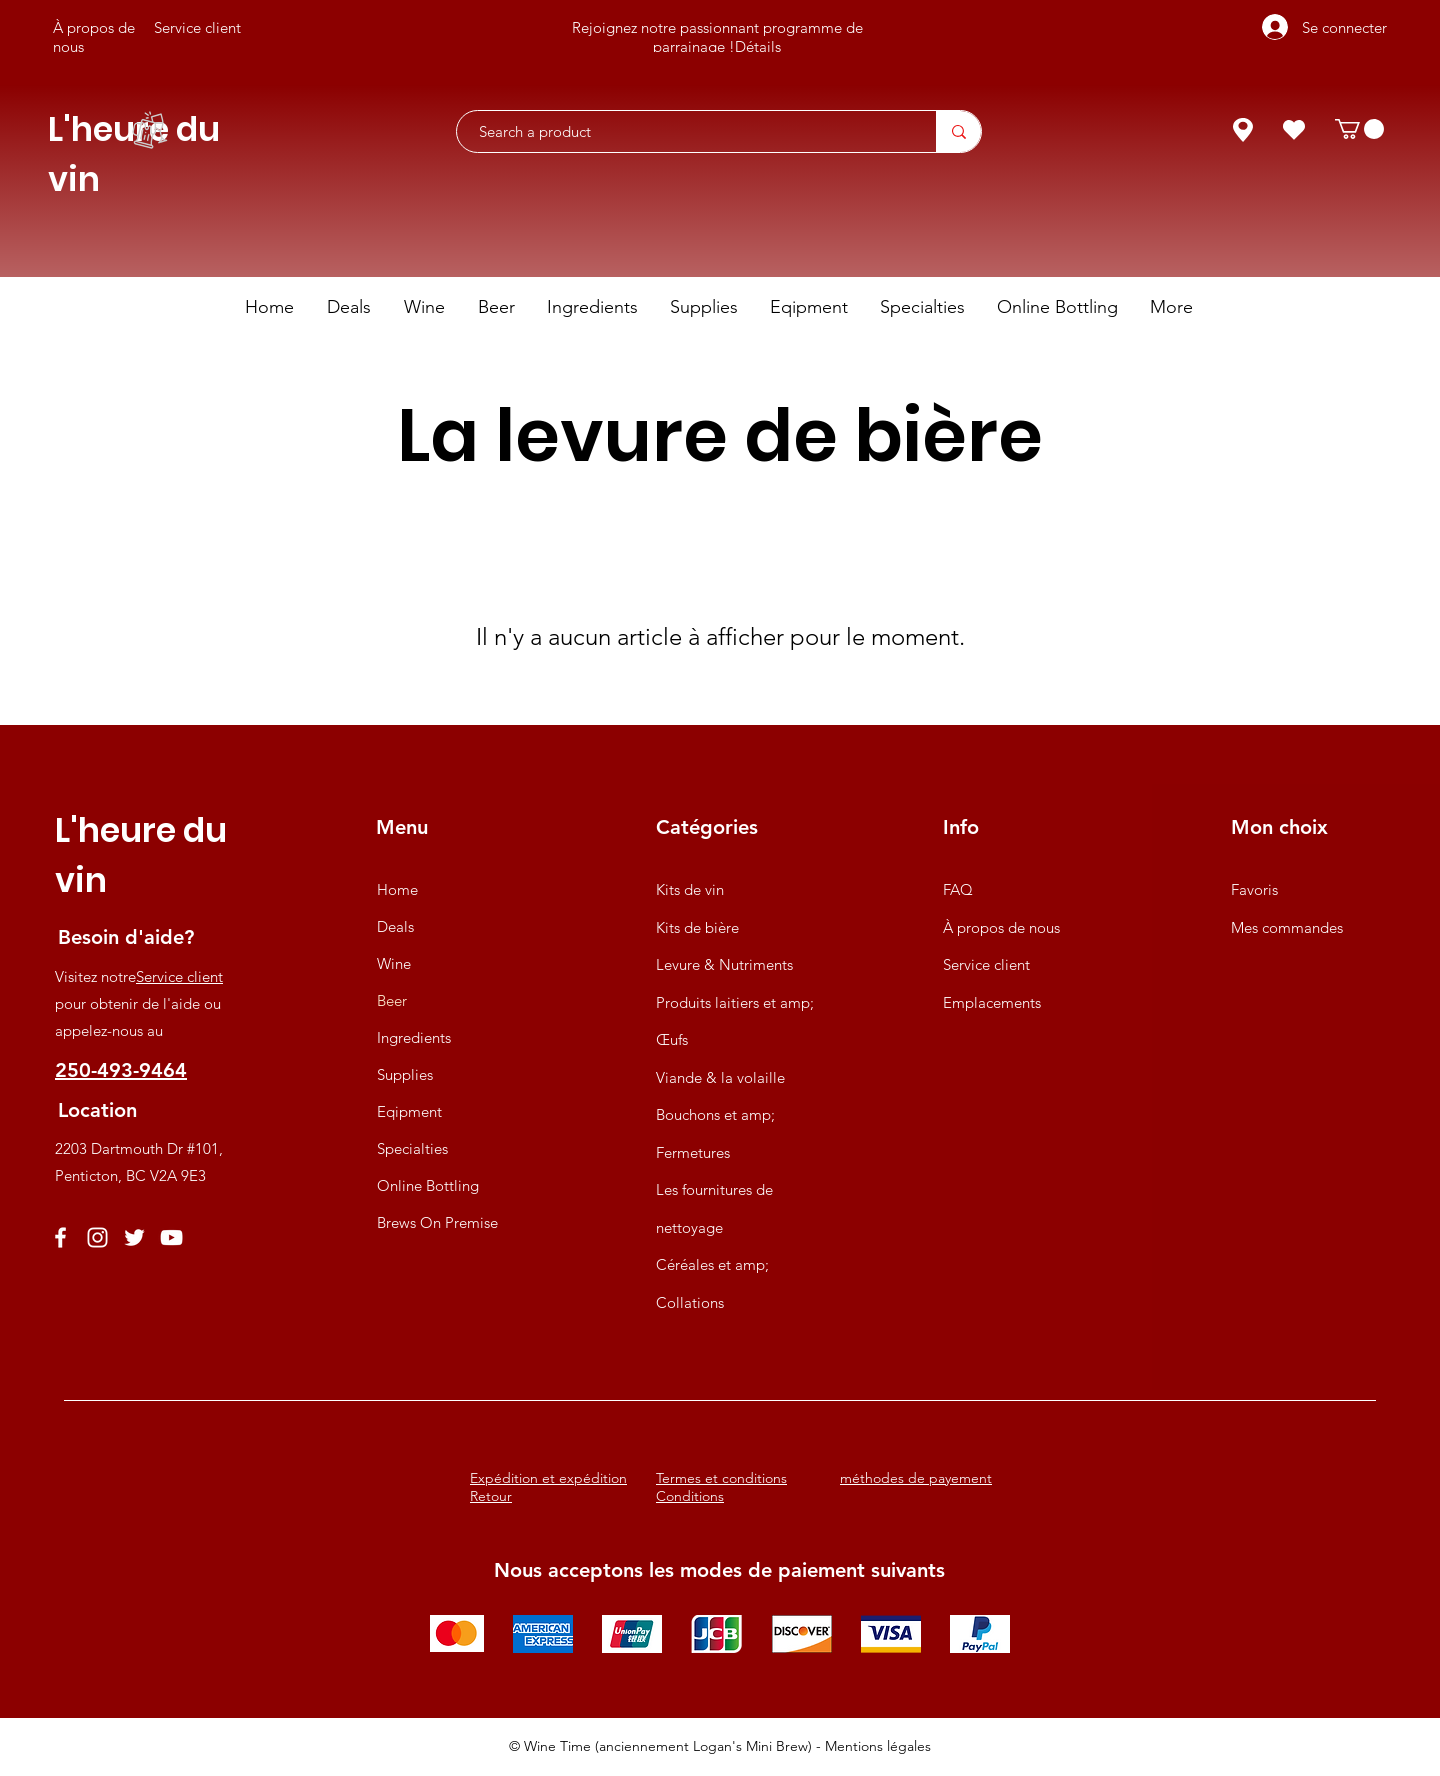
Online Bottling (428, 1185)
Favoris (1254, 889)
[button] (1359, 129)
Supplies (405, 1074)
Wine (394, 963)
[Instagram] (97, 1237)
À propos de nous (1001, 927)
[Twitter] (134, 1237)
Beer (392, 1000)
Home (397, 889)
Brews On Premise (437, 1222)
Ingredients (414, 1037)
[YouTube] (171, 1237)
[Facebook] (60, 1237)
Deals (395, 926)
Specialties (412, 1148)
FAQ (958, 889)
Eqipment (409, 1111)
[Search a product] (686, 131)
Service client (179, 976)
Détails (758, 46)
